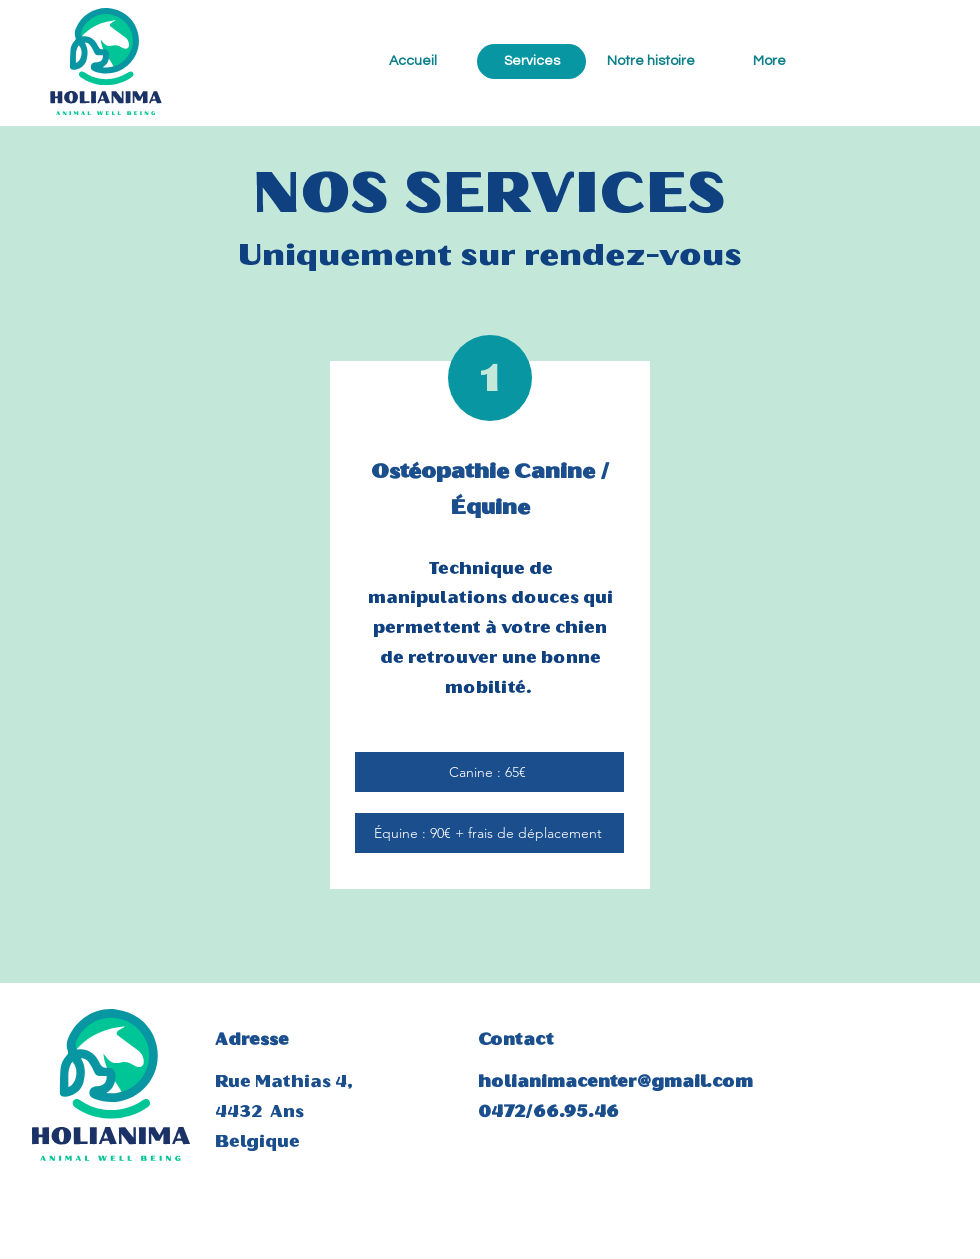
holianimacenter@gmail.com (615, 1081)
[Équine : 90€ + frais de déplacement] (489, 833)
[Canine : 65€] (489, 772)
